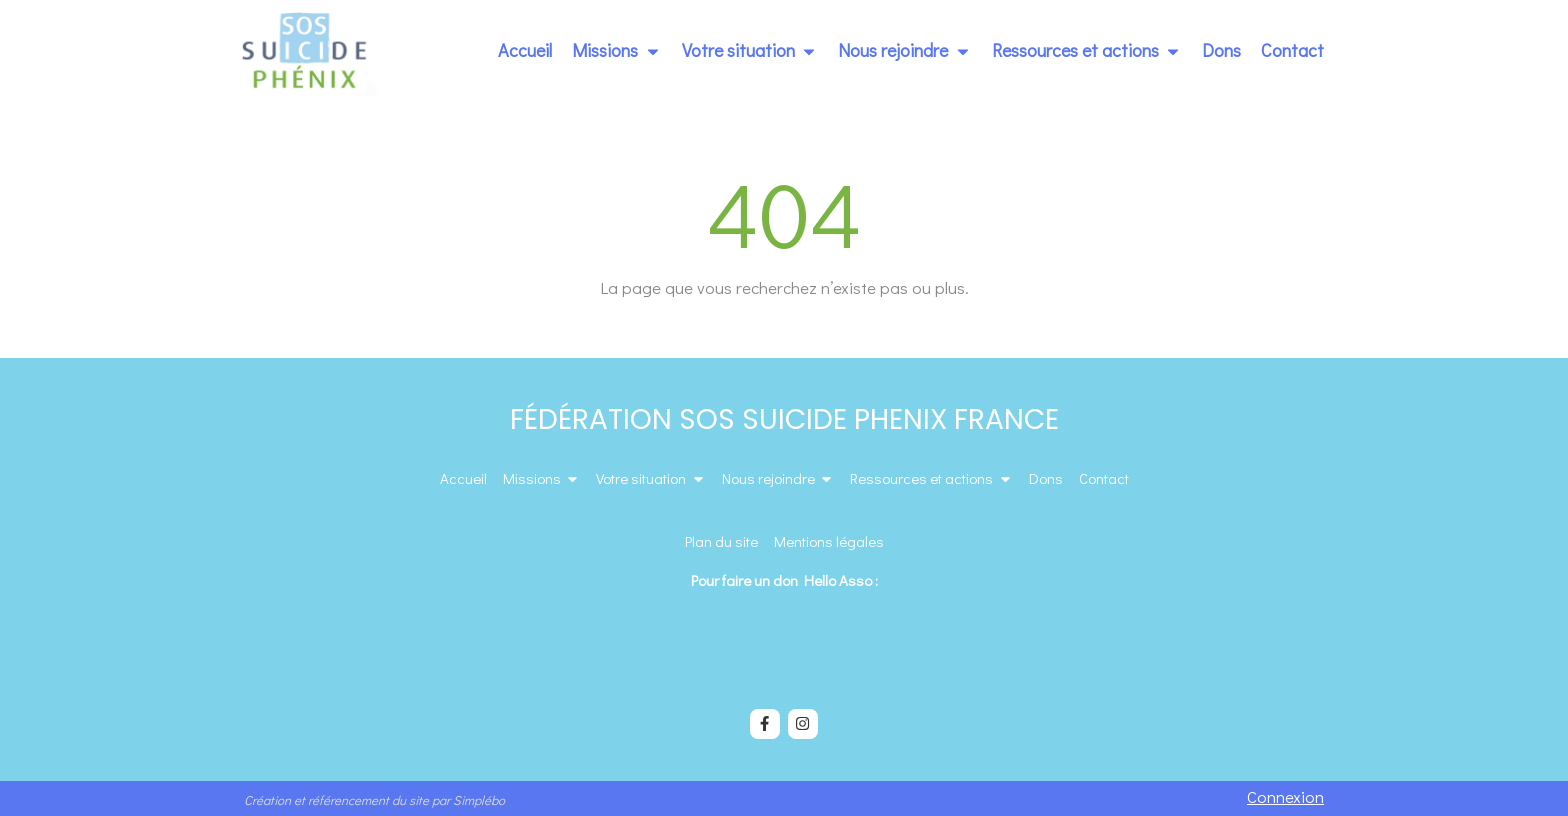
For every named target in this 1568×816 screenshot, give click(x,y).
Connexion (1285, 796)
